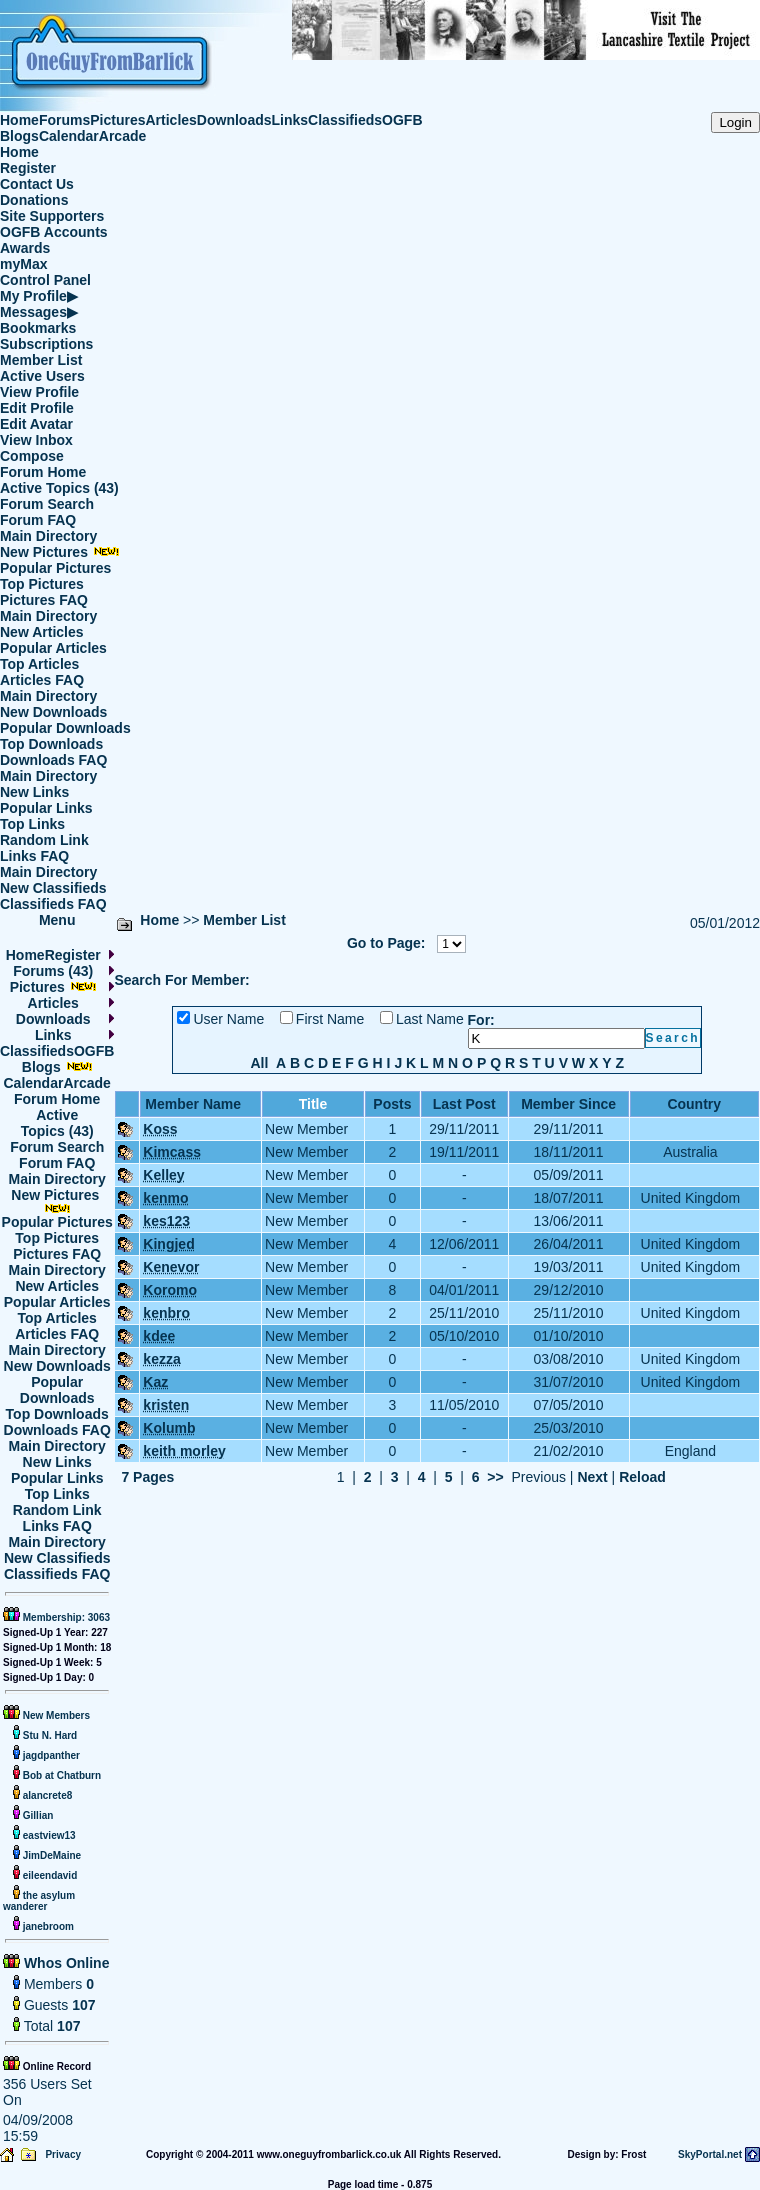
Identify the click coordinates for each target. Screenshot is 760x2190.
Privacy (63, 2154)
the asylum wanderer (39, 1901)
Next (592, 1477)
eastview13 (48, 1835)
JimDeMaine (50, 1855)
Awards (25, 248)
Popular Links (46, 808)
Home (19, 120)
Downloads (234, 120)
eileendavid (48, 1875)
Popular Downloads (65, 728)
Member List (41, 360)
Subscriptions (46, 344)
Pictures (117, 120)
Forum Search (47, 504)
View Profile (39, 392)
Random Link (44, 840)
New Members (56, 1715)
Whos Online (64, 1963)
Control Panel (45, 280)
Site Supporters (52, 216)
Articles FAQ (42, 680)
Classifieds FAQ (53, 904)
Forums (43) (53, 971)
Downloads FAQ (53, 760)
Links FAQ (34, 856)
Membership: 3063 (65, 1617)
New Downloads (53, 712)
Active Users (42, 376)
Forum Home (43, 472)
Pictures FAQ (44, 600)
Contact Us (37, 184)
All (259, 1063)
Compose (32, 456)
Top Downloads (51, 744)
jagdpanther (50, 1755)
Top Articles (39, 664)
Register (28, 168)
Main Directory (48, 536)
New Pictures (60, 552)
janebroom (47, 1926)
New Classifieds (53, 888)
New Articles (42, 632)
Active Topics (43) (59, 488)
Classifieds (345, 120)
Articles (171, 120)
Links (290, 120)
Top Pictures (42, 584)
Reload (642, 1477)
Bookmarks (38, 328)
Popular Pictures (55, 568)
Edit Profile (37, 408)
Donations (34, 200)
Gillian (36, 1815)
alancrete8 (46, 1795)
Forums (64, 120)
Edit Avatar (36, 424)
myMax (23, 264)
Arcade (122, 136)
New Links (34, 792)
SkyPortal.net (710, 2154)
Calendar (69, 136)
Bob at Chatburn (60, 1775)
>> (495, 1477)
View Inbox (36, 440)
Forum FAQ (38, 520)
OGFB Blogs (68, 1059)
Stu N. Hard (48, 1735)
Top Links (32, 824)
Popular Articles (53, 648)
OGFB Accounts (54, 232)
